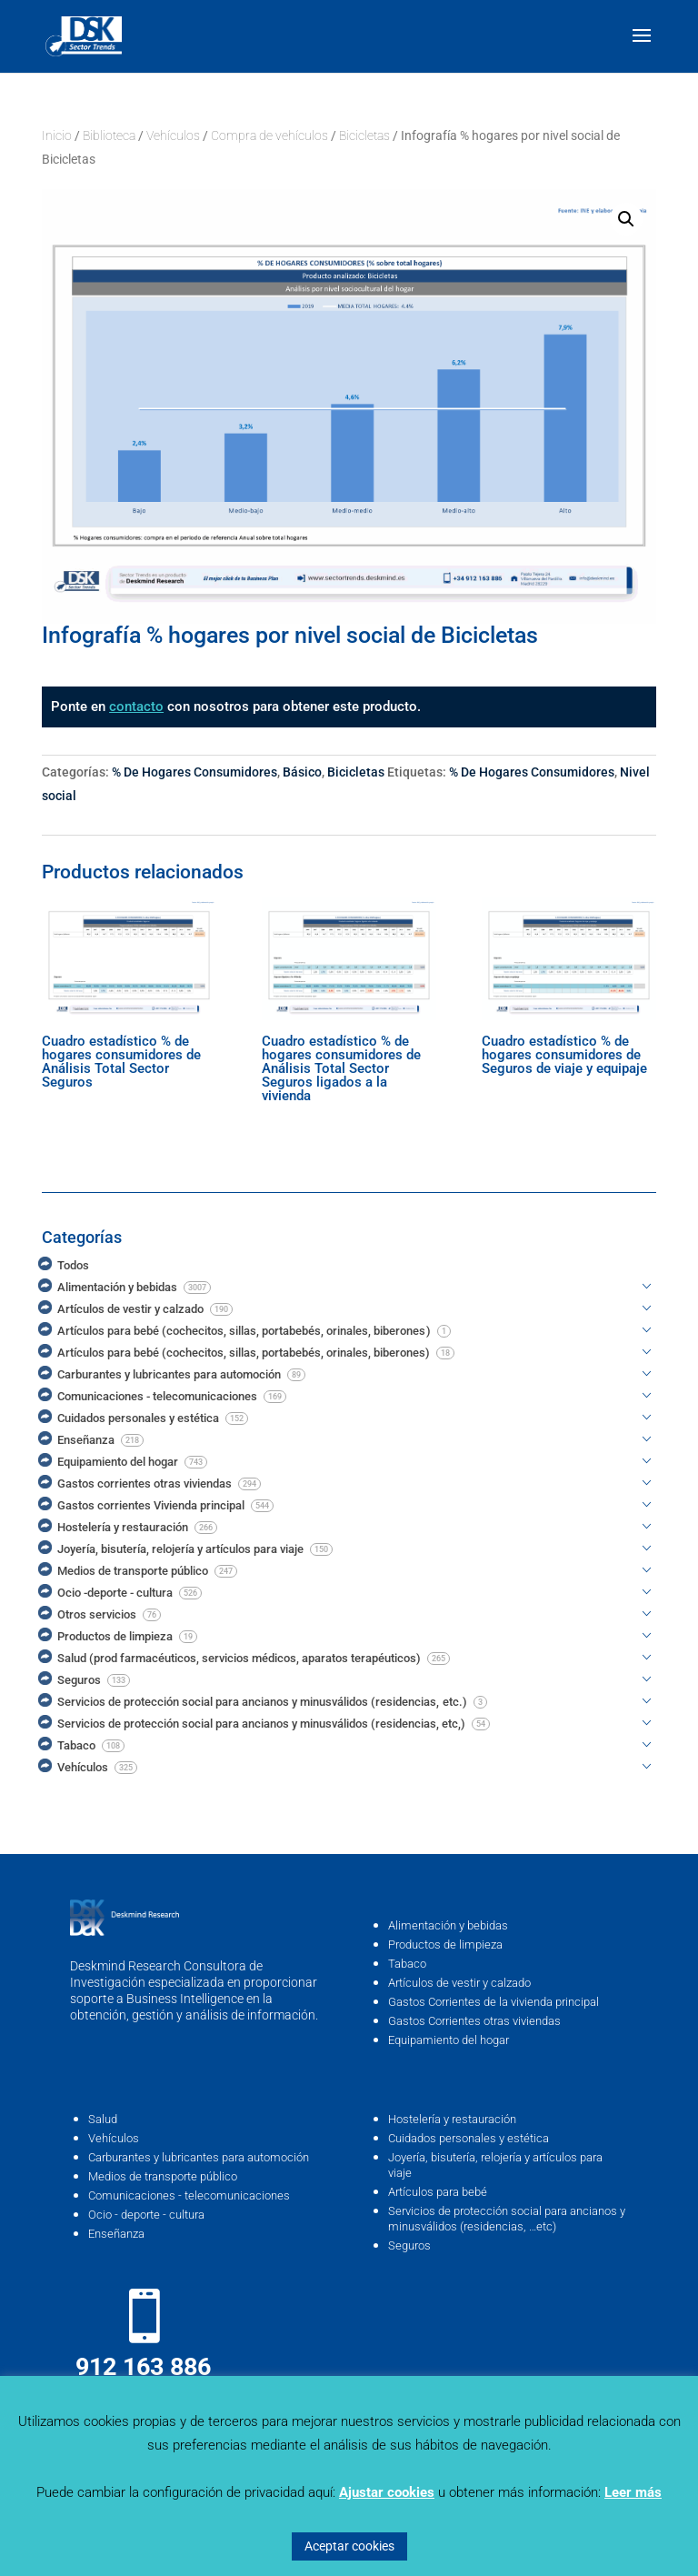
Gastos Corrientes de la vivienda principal (493, 2002)
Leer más (633, 2492)
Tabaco (407, 1963)
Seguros (409, 2245)
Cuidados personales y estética (468, 2138)
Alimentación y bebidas (448, 1925)
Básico (302, 772)
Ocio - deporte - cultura (146, 2214)
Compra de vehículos (269, 135)
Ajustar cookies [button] (386, 2492)
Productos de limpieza (445, 1944)
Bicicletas (364, 135)
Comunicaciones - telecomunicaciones (189, 2195)
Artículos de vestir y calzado (459, 1983)
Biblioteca (109, 135)
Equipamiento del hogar (448, 2040)
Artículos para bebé (437, 2192)
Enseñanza (116, 2233)
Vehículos (173, 135)
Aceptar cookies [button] (349, 2546)
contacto (136, 706)
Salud (102, 2119)
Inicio (57, 135)
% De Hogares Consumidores (194, 772)
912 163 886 (143, 2366)
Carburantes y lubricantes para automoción (198, 2157)
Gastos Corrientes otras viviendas (474, 2021)
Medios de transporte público (162, 2176)
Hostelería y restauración (452, 2119)
